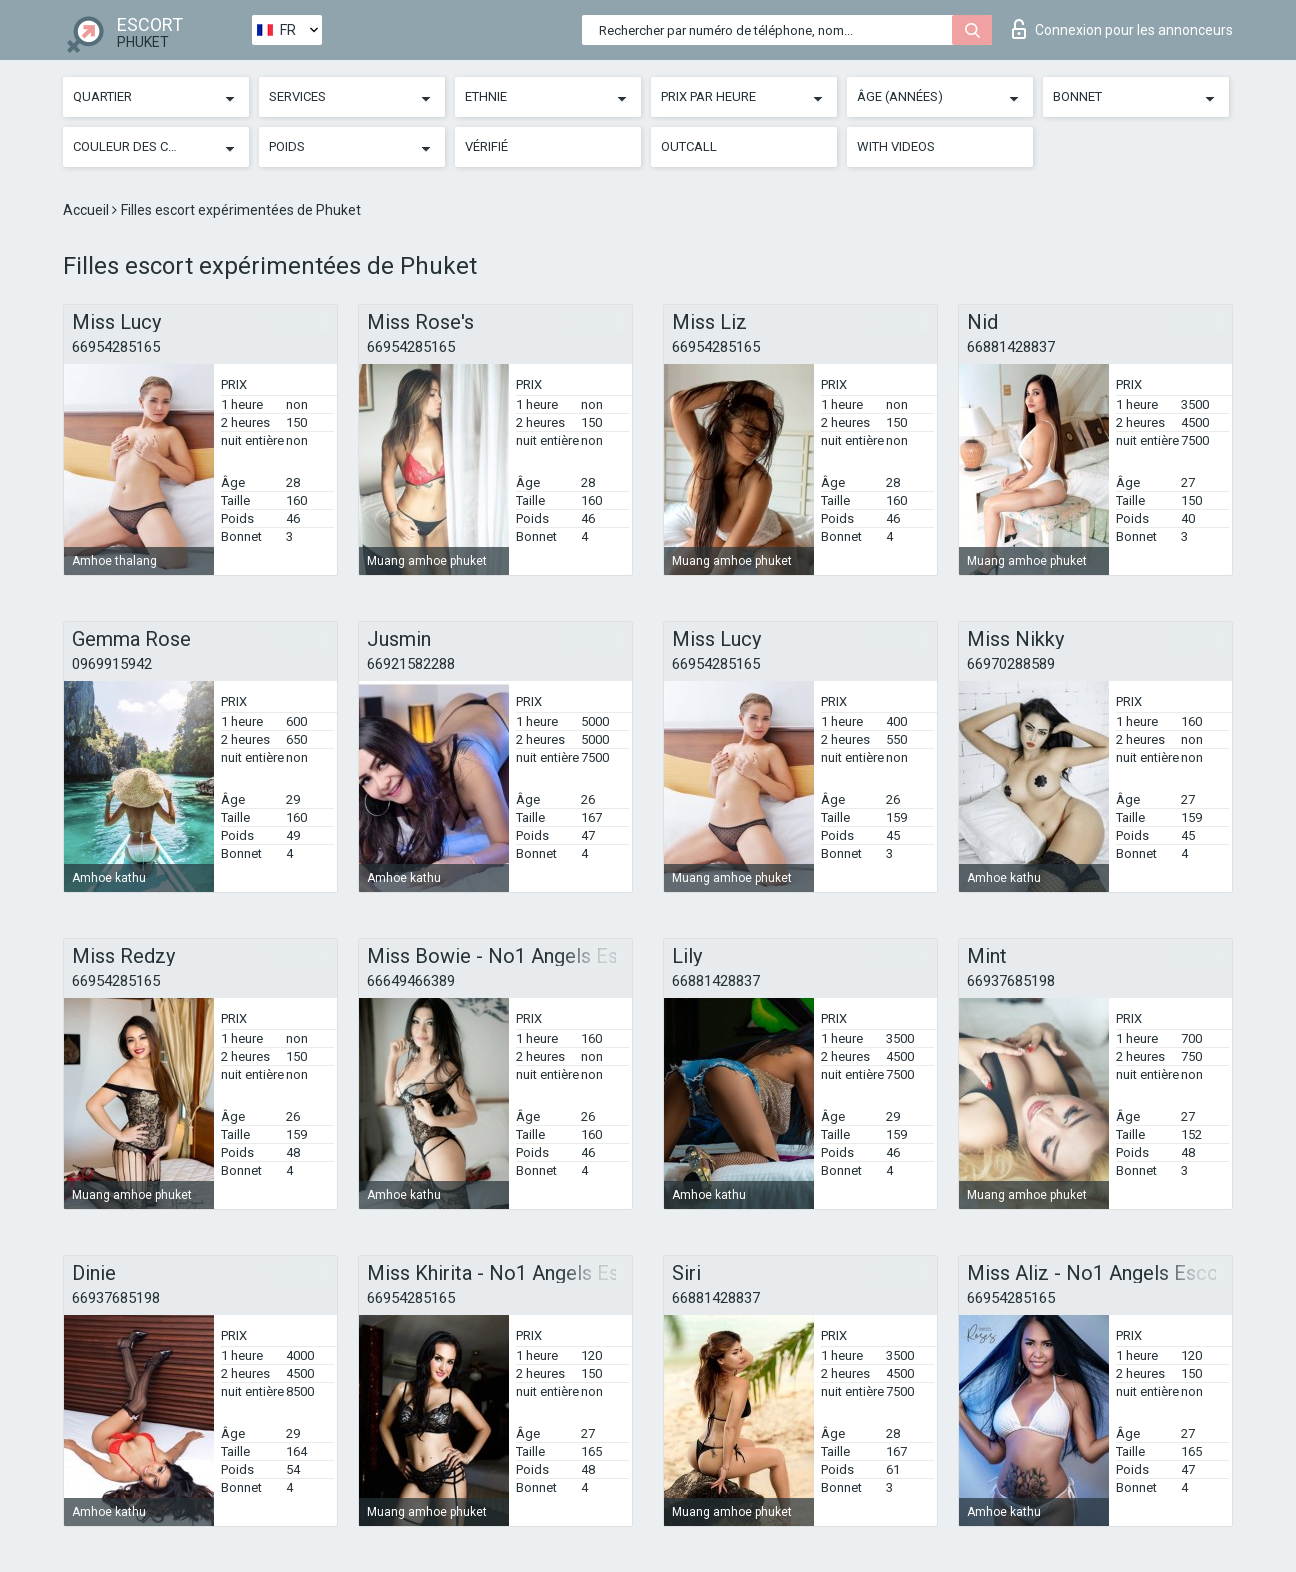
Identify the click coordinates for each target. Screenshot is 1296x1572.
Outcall (689, 146)
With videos (896, 146)
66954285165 (116, 347)
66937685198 (1011, 981)
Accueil (87, 210)
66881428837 (1011, 347)
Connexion (1122, 29)
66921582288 (411, 664)
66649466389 (411, 981)
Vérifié (486, 146)
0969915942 (112, 664)
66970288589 (1011, 664)
